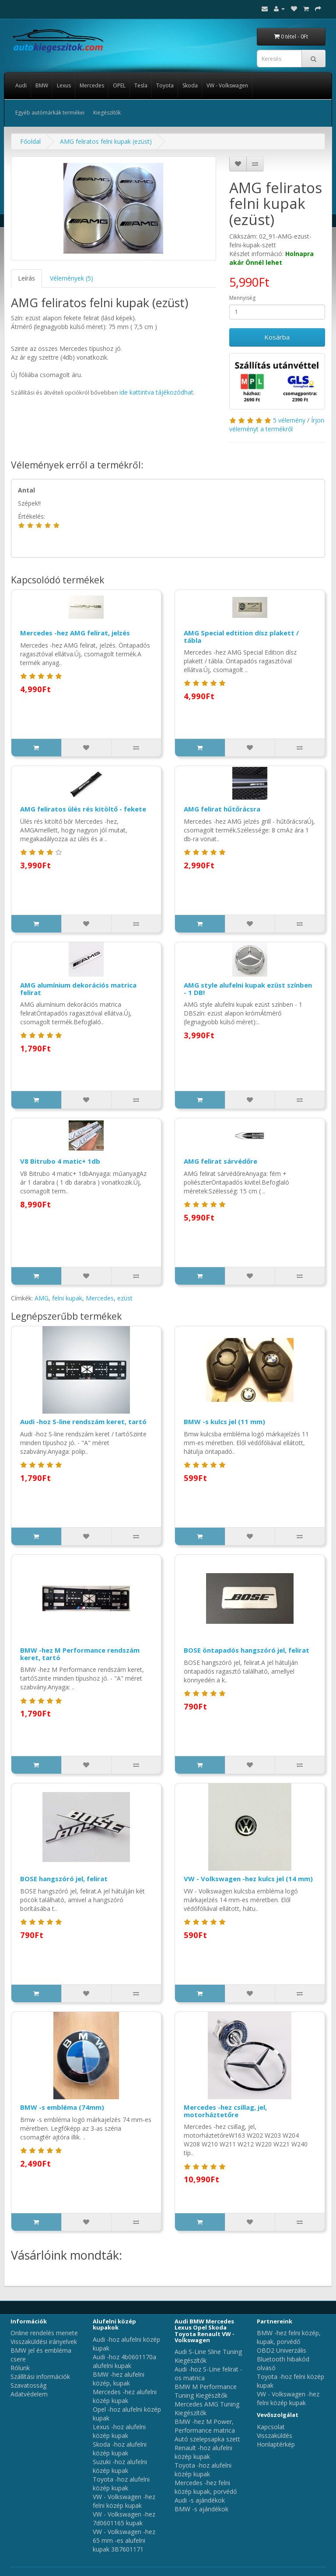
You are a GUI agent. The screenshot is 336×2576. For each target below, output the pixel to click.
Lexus (64, 85)
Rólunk (20, 2368)
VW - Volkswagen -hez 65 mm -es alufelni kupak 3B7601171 (124, 2540)
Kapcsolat (271, 2427)
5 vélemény (289, 420)
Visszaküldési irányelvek (43, 2341)
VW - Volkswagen (227, 85)
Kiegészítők (107, 112)
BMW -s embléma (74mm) (62, 2107)
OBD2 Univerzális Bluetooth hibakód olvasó (283, 2359)
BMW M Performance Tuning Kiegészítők (206, 2390)
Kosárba (277, 337)
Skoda (190, 85)
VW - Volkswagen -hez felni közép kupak (124, 2501)
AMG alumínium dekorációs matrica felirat (78, 989)
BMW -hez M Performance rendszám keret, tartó (80, 1654)
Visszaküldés (274, 2435)
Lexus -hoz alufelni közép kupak (119, 2431)
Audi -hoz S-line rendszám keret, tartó (83, 1421)
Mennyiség (242, 298)
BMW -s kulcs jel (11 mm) (224, 1421)
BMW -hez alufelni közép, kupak (118, 2378)
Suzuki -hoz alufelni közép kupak (120, 2466)
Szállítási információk (40, 2376)
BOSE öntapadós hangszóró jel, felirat (246, 1650)
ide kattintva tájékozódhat (156, 392)
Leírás (26, 278)
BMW (41, 85)
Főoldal (30, 141)
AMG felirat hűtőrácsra (222, 808)
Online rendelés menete (44, 2333)
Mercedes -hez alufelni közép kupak (125, 2396)
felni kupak (67, 1298)
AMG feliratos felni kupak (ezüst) (106, 141)
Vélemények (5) (71, 278)
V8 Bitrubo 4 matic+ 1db (60, 1161)
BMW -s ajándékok (201, 2509)
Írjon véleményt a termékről (276, 424)
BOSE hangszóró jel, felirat (64, 1878)
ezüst (125, 1298)
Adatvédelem (29, 2394)
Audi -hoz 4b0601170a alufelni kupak (124, 2361)
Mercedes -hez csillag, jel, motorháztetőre (225, 2111)
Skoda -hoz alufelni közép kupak (120, 2448)
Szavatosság (28, 2385)
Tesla (140, 85)
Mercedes (92, 85)
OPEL (119, 85)
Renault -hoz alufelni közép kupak (203, 2452)
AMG (42, 1298)
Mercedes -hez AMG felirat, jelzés (75, 632)
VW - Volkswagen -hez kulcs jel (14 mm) (248, 1878)
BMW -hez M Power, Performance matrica (205, 2425)
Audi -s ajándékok (200, 2500)
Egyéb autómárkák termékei (49, 112)
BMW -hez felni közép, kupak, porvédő (289, 2337)
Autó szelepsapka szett (207, 2439)
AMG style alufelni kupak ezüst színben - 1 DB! (248, 989)
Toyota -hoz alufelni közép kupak (121, 2483)
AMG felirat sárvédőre (220, 1161)
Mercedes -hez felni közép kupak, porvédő (206, 2487)
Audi (21, 85)
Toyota (165, 85)
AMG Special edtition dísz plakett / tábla (241, 636)
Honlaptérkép (276, 2444)
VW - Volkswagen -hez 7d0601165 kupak (124, 2518)
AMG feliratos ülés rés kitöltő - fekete (83, 808)
